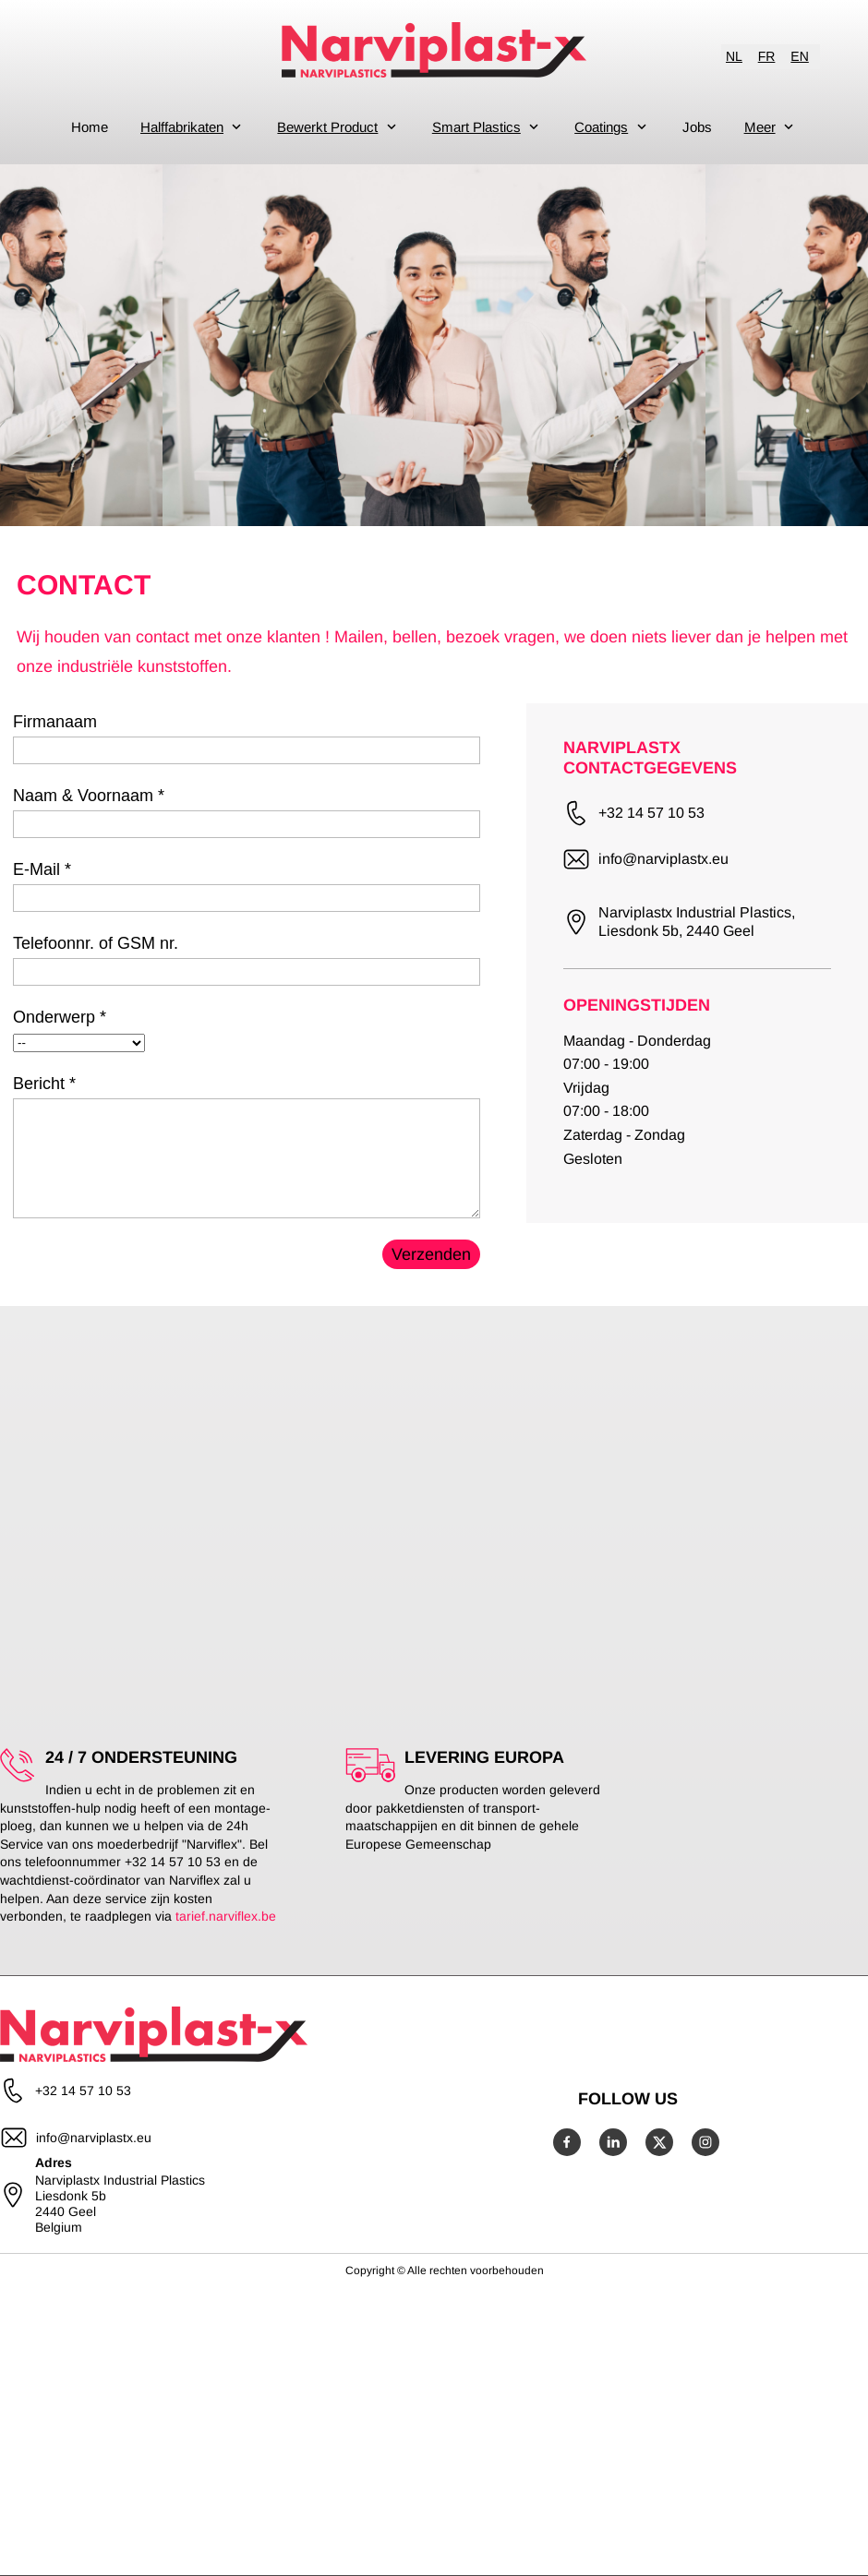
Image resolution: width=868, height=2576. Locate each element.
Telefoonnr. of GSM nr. (95, 943)
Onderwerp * (59, 1017)
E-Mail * (42, 869)
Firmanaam (55, 722)
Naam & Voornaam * (88, 795)
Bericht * (44, 1083)
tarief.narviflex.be (225, 1916)
